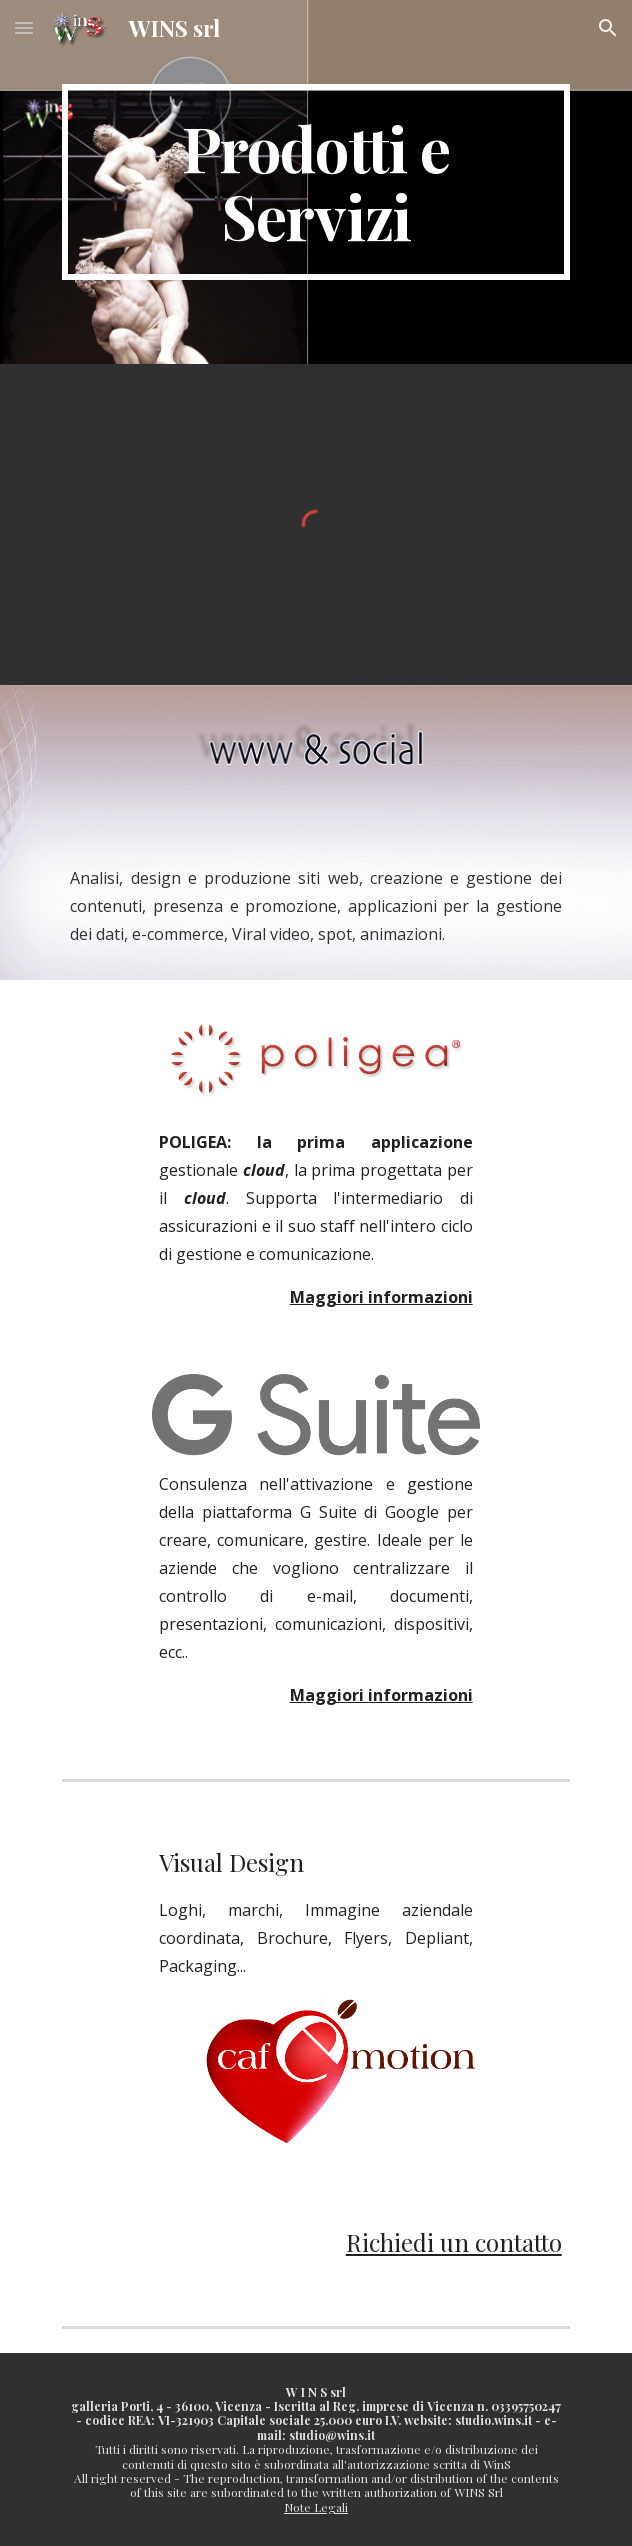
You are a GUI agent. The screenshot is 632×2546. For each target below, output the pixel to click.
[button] (24, 27)
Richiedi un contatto (454, 2242)
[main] (315, 182)
